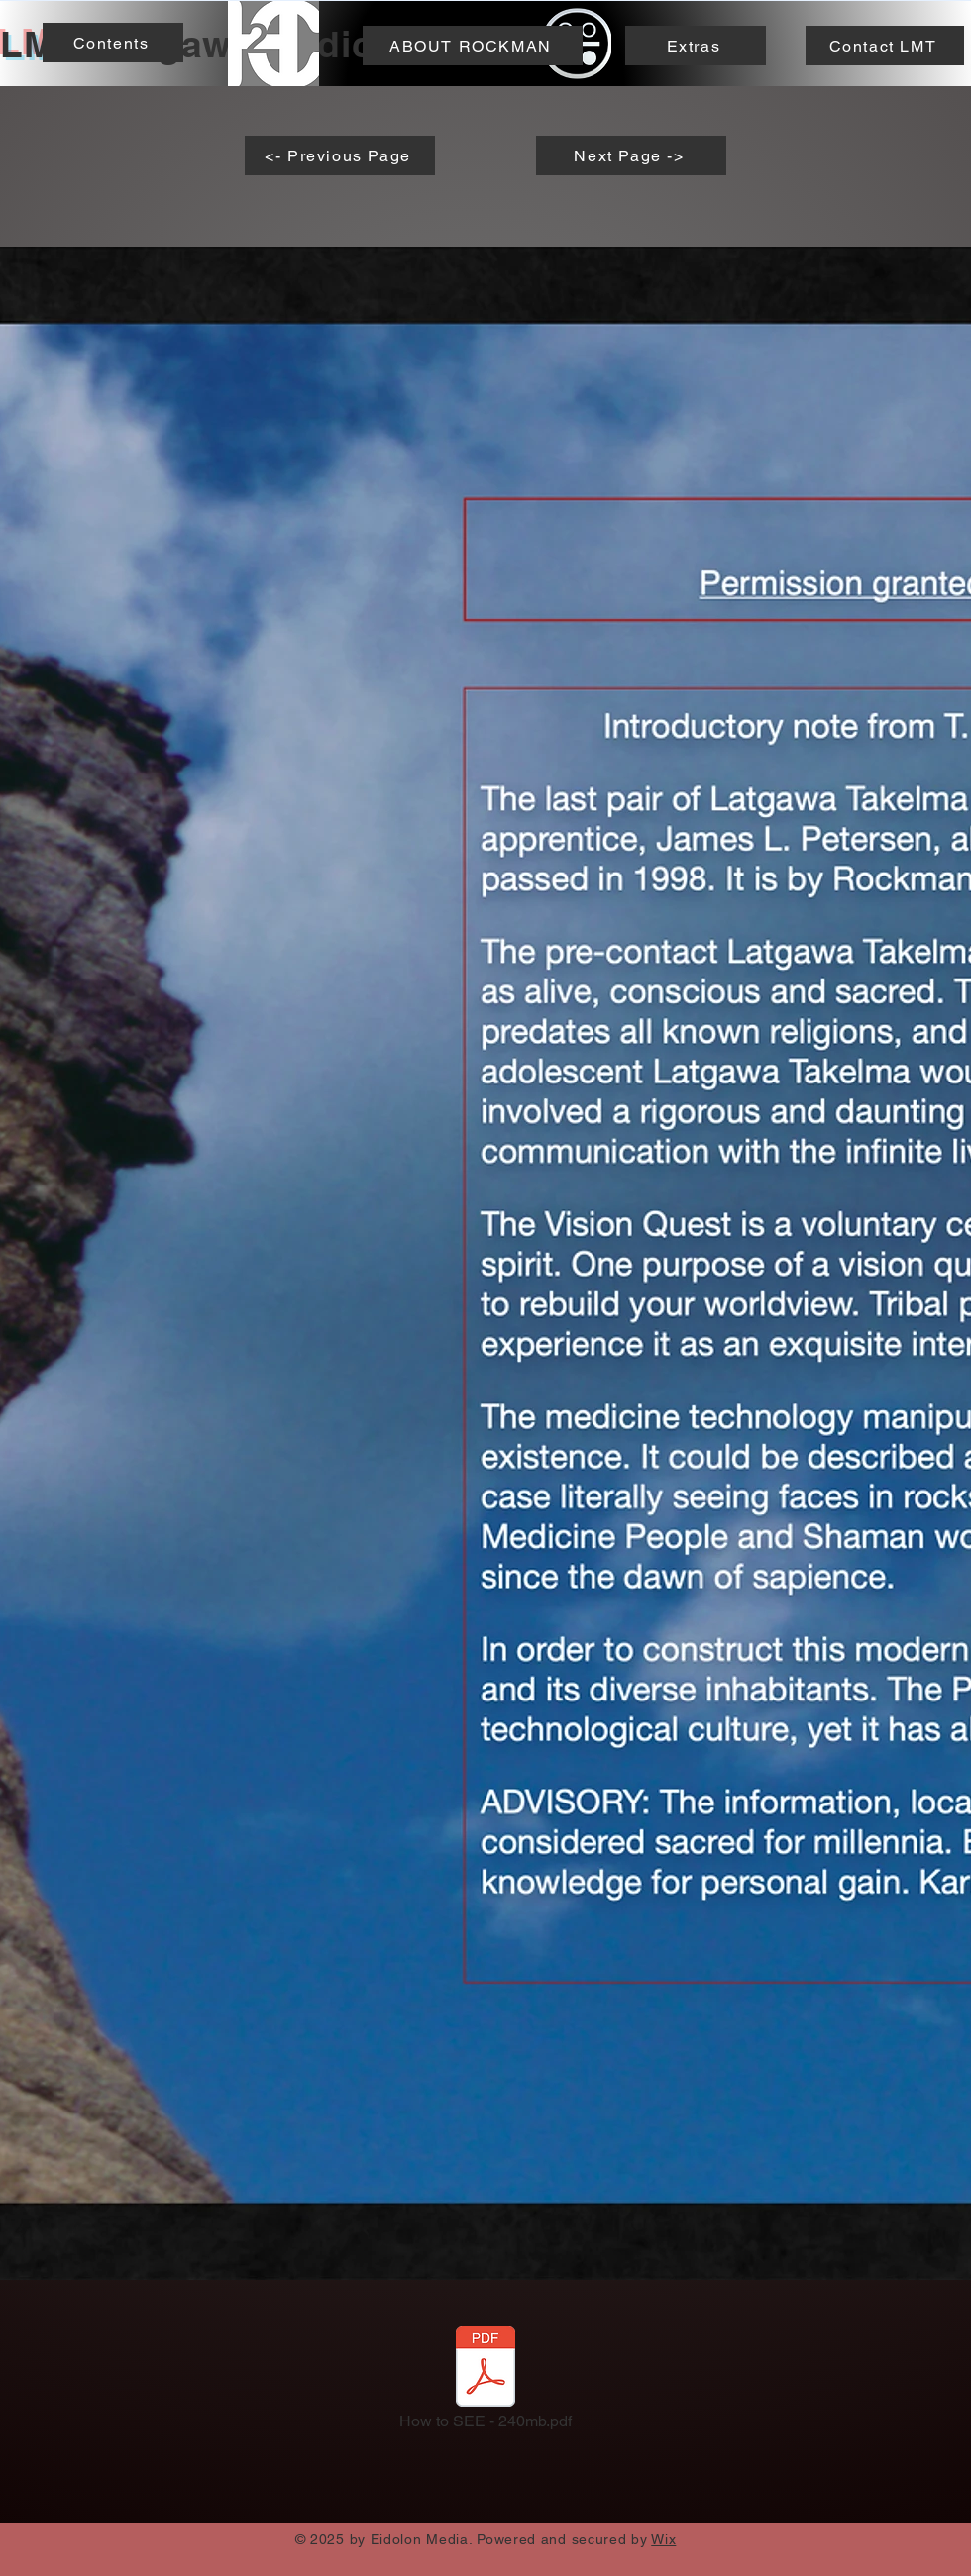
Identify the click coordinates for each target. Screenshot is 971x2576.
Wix (663, 2539)
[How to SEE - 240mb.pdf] (485, 2383)
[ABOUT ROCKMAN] (473, 45)
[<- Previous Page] (340, 155)
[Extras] (695, 45)
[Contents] (113, 42)
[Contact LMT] (885, 45)
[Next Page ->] (631, 155)
